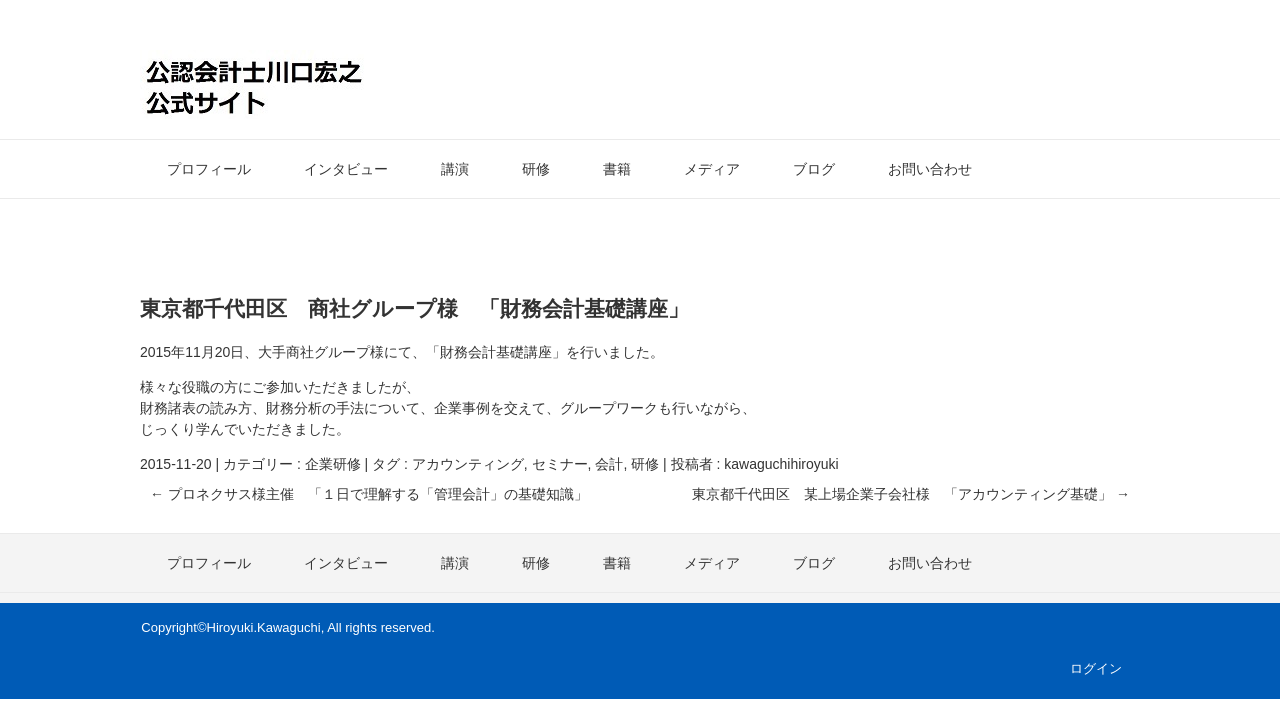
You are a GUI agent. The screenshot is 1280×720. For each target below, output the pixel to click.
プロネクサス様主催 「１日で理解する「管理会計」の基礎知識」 (369, 494)
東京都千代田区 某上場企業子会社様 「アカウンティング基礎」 (911, 494)
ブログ (814, 169)
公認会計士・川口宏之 (339, 84)
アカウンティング (468, 464)
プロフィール (209, 169)
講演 (455, 169)
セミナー (560, 464)
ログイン (1096, 668)
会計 (609, 464)
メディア (712, 169)
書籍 (617, 169)
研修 (536, 169)
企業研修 (333, 464)
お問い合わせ (930, 169)
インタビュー (346, 169)
